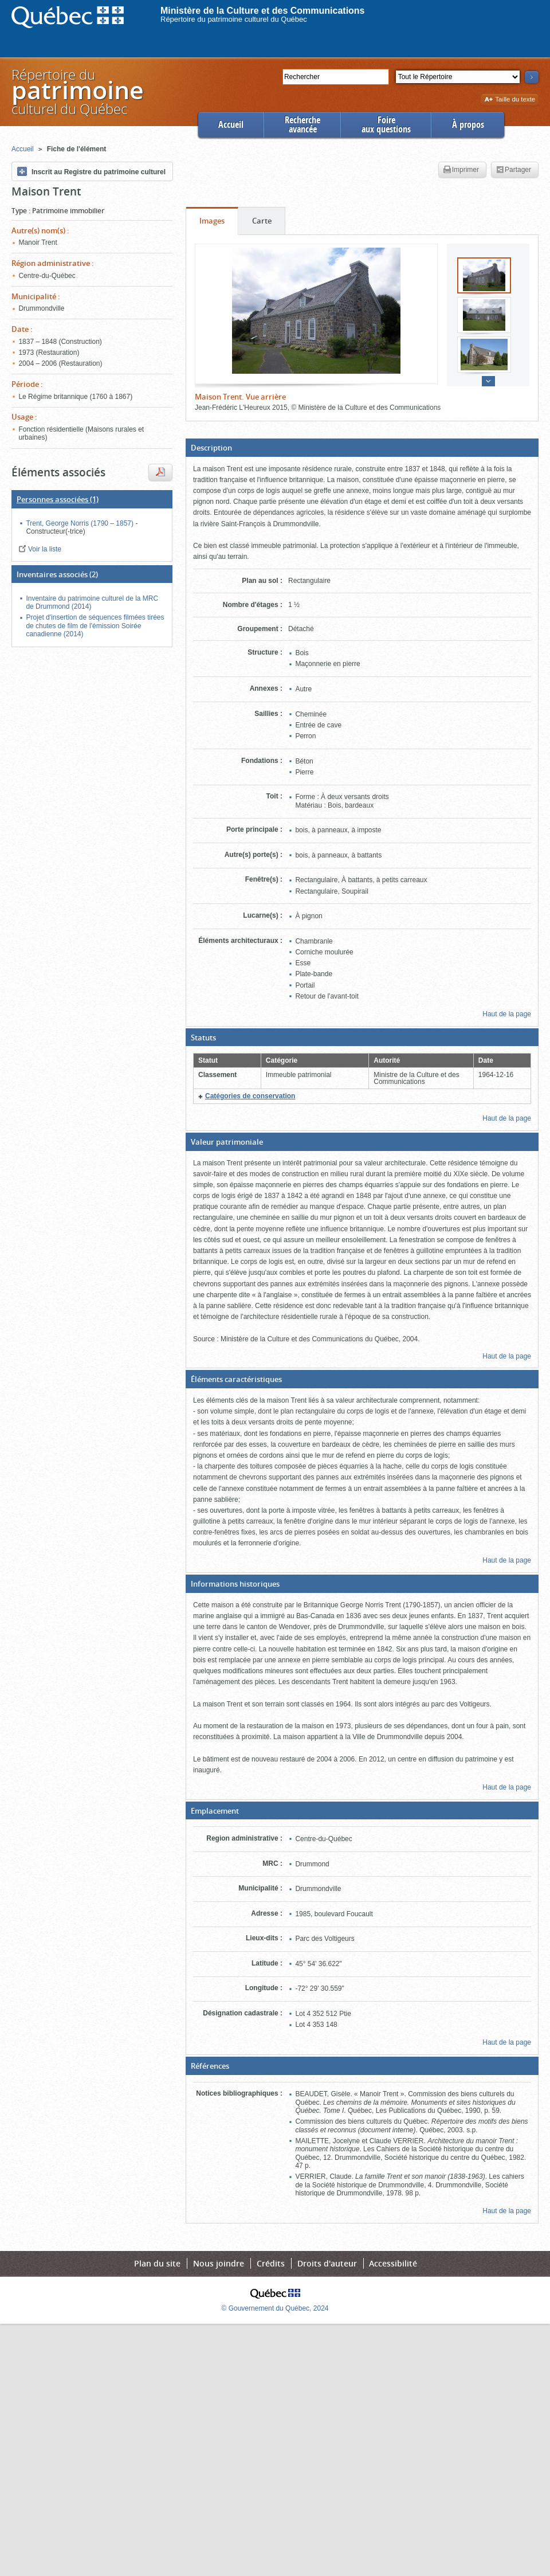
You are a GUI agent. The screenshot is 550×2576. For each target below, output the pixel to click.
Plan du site (157, 2263)
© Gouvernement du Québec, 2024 (275, 2308)
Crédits (271, 2263)
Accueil (230, 124)
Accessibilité (393, 2263)
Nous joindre (218, 2263)
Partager (513, 170)
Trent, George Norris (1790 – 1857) (80, 523)
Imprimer (461, 170)
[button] (362, 448)
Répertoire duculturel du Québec (76, 91)
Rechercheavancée (302, 125)
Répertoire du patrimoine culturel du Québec (233, 19)
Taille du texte (509, 100)
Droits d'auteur (327, 2263)
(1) (58, 499)
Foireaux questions (386, 125)
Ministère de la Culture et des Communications (262, 10)
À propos (468, 124)
